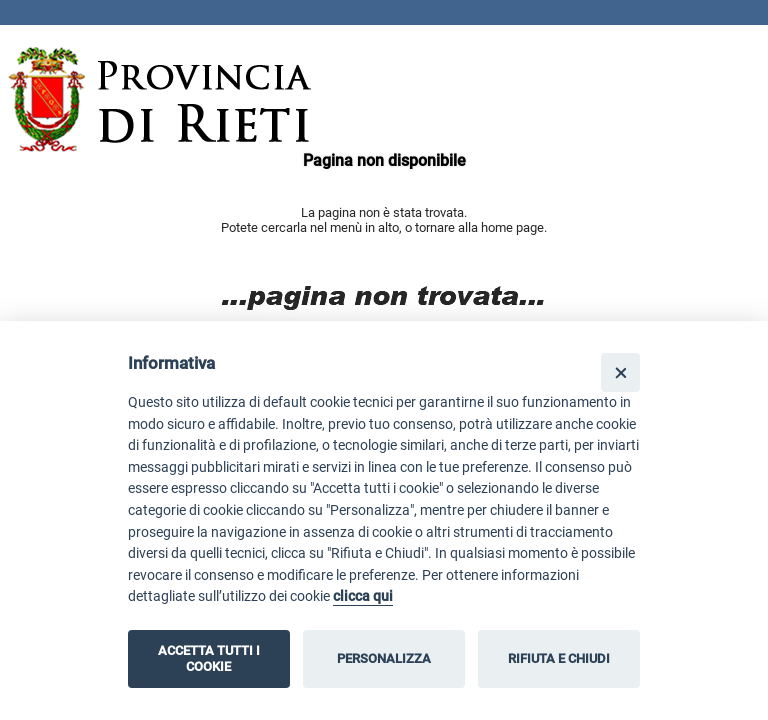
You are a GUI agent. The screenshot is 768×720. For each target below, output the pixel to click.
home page (512, 227)
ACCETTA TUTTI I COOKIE (209, 658)
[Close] (620, 372)
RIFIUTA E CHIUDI (559, 658)
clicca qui (363, 596)
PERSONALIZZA (384, 658)
